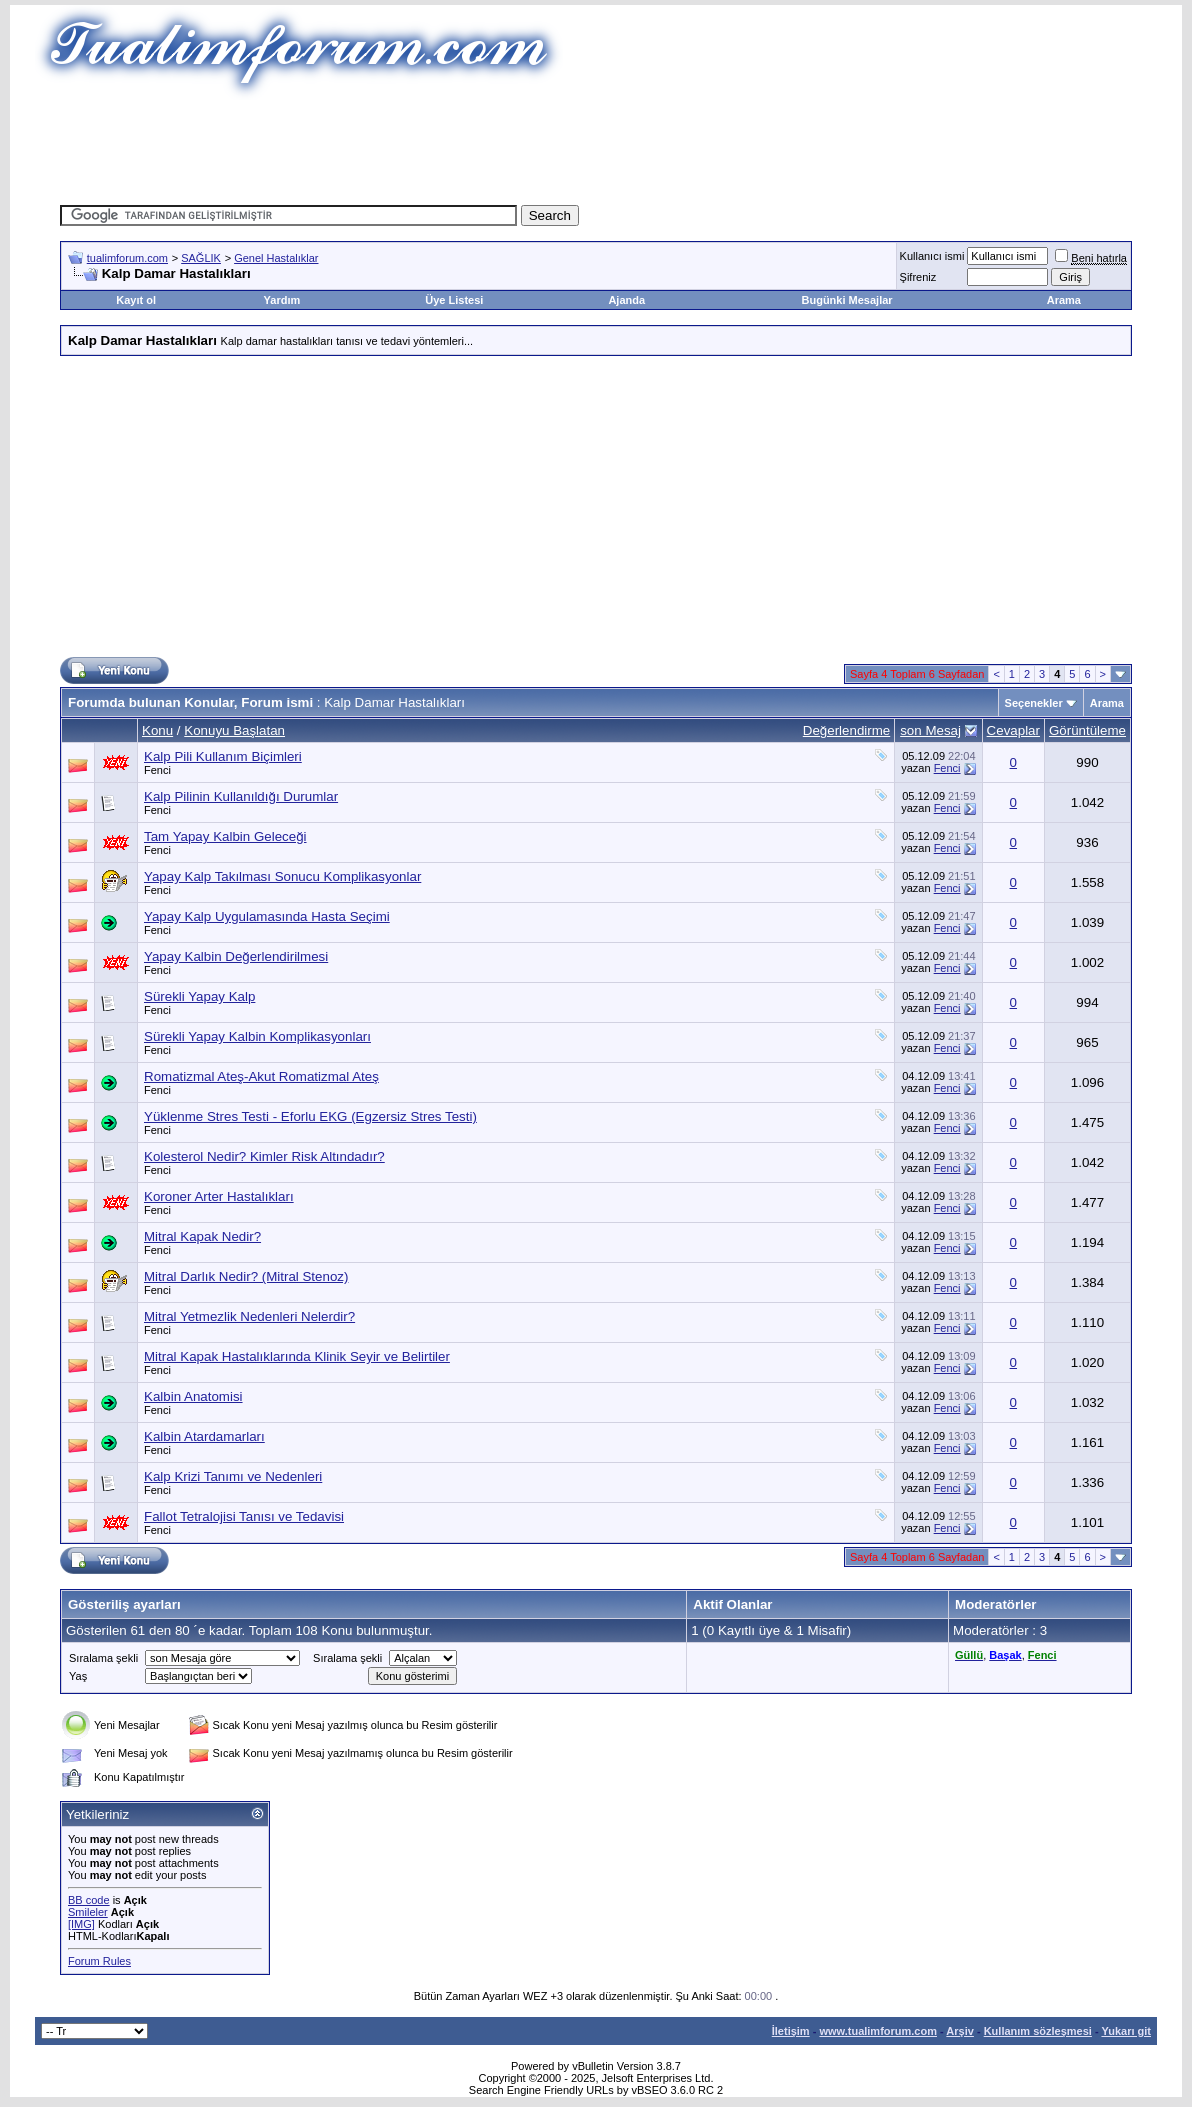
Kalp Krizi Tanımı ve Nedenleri (233, 1476)
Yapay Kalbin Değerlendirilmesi (236, 956)
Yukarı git (1126, 2031)
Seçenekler (1034, 703)
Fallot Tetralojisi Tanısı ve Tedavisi (244, 1516)
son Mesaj (930, 730)
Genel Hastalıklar (276, 258)
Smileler (88, 1912)
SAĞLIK (201, 258)
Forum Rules (99, 1961)
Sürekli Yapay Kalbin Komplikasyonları (257, 1036)
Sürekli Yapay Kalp (199, 996)
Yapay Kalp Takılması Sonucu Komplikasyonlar (282, 876)
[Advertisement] (596, 145)
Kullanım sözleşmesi (1038, 2031)
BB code (89, 1900)
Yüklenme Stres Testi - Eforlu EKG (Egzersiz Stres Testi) (310, 1116)
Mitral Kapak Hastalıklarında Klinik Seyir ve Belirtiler (297, 1356)
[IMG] (81, 1924)
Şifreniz (918, 277)
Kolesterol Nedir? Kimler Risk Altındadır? (264, 1156)
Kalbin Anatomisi (193, 1396)
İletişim (791, 2031)
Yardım (282, 300)
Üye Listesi (454, 300)
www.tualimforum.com (878, 2031)
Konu (157, 730)
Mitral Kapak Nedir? (202, 1236)
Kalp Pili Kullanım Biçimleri (223, 756)
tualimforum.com (127, 258)
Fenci (157, 770)
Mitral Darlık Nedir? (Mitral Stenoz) (246, 1276)
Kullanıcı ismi (932, 256)
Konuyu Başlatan (234, 730)
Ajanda (626, 300)
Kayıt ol (136, 300)
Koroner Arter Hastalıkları (219, 1196)
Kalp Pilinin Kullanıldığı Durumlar (241, 796)
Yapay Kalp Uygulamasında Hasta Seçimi (267, 916)
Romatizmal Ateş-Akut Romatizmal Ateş (261, 1076)
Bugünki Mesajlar (847, 300)
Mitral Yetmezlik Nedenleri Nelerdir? (249, 1316)
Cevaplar (1013, 730)
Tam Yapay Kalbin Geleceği (225, 836)
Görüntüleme (1087, 730)
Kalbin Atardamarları (204, 1436)
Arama (1064, 300)
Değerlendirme (846, 730)
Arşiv (960, 2031)
